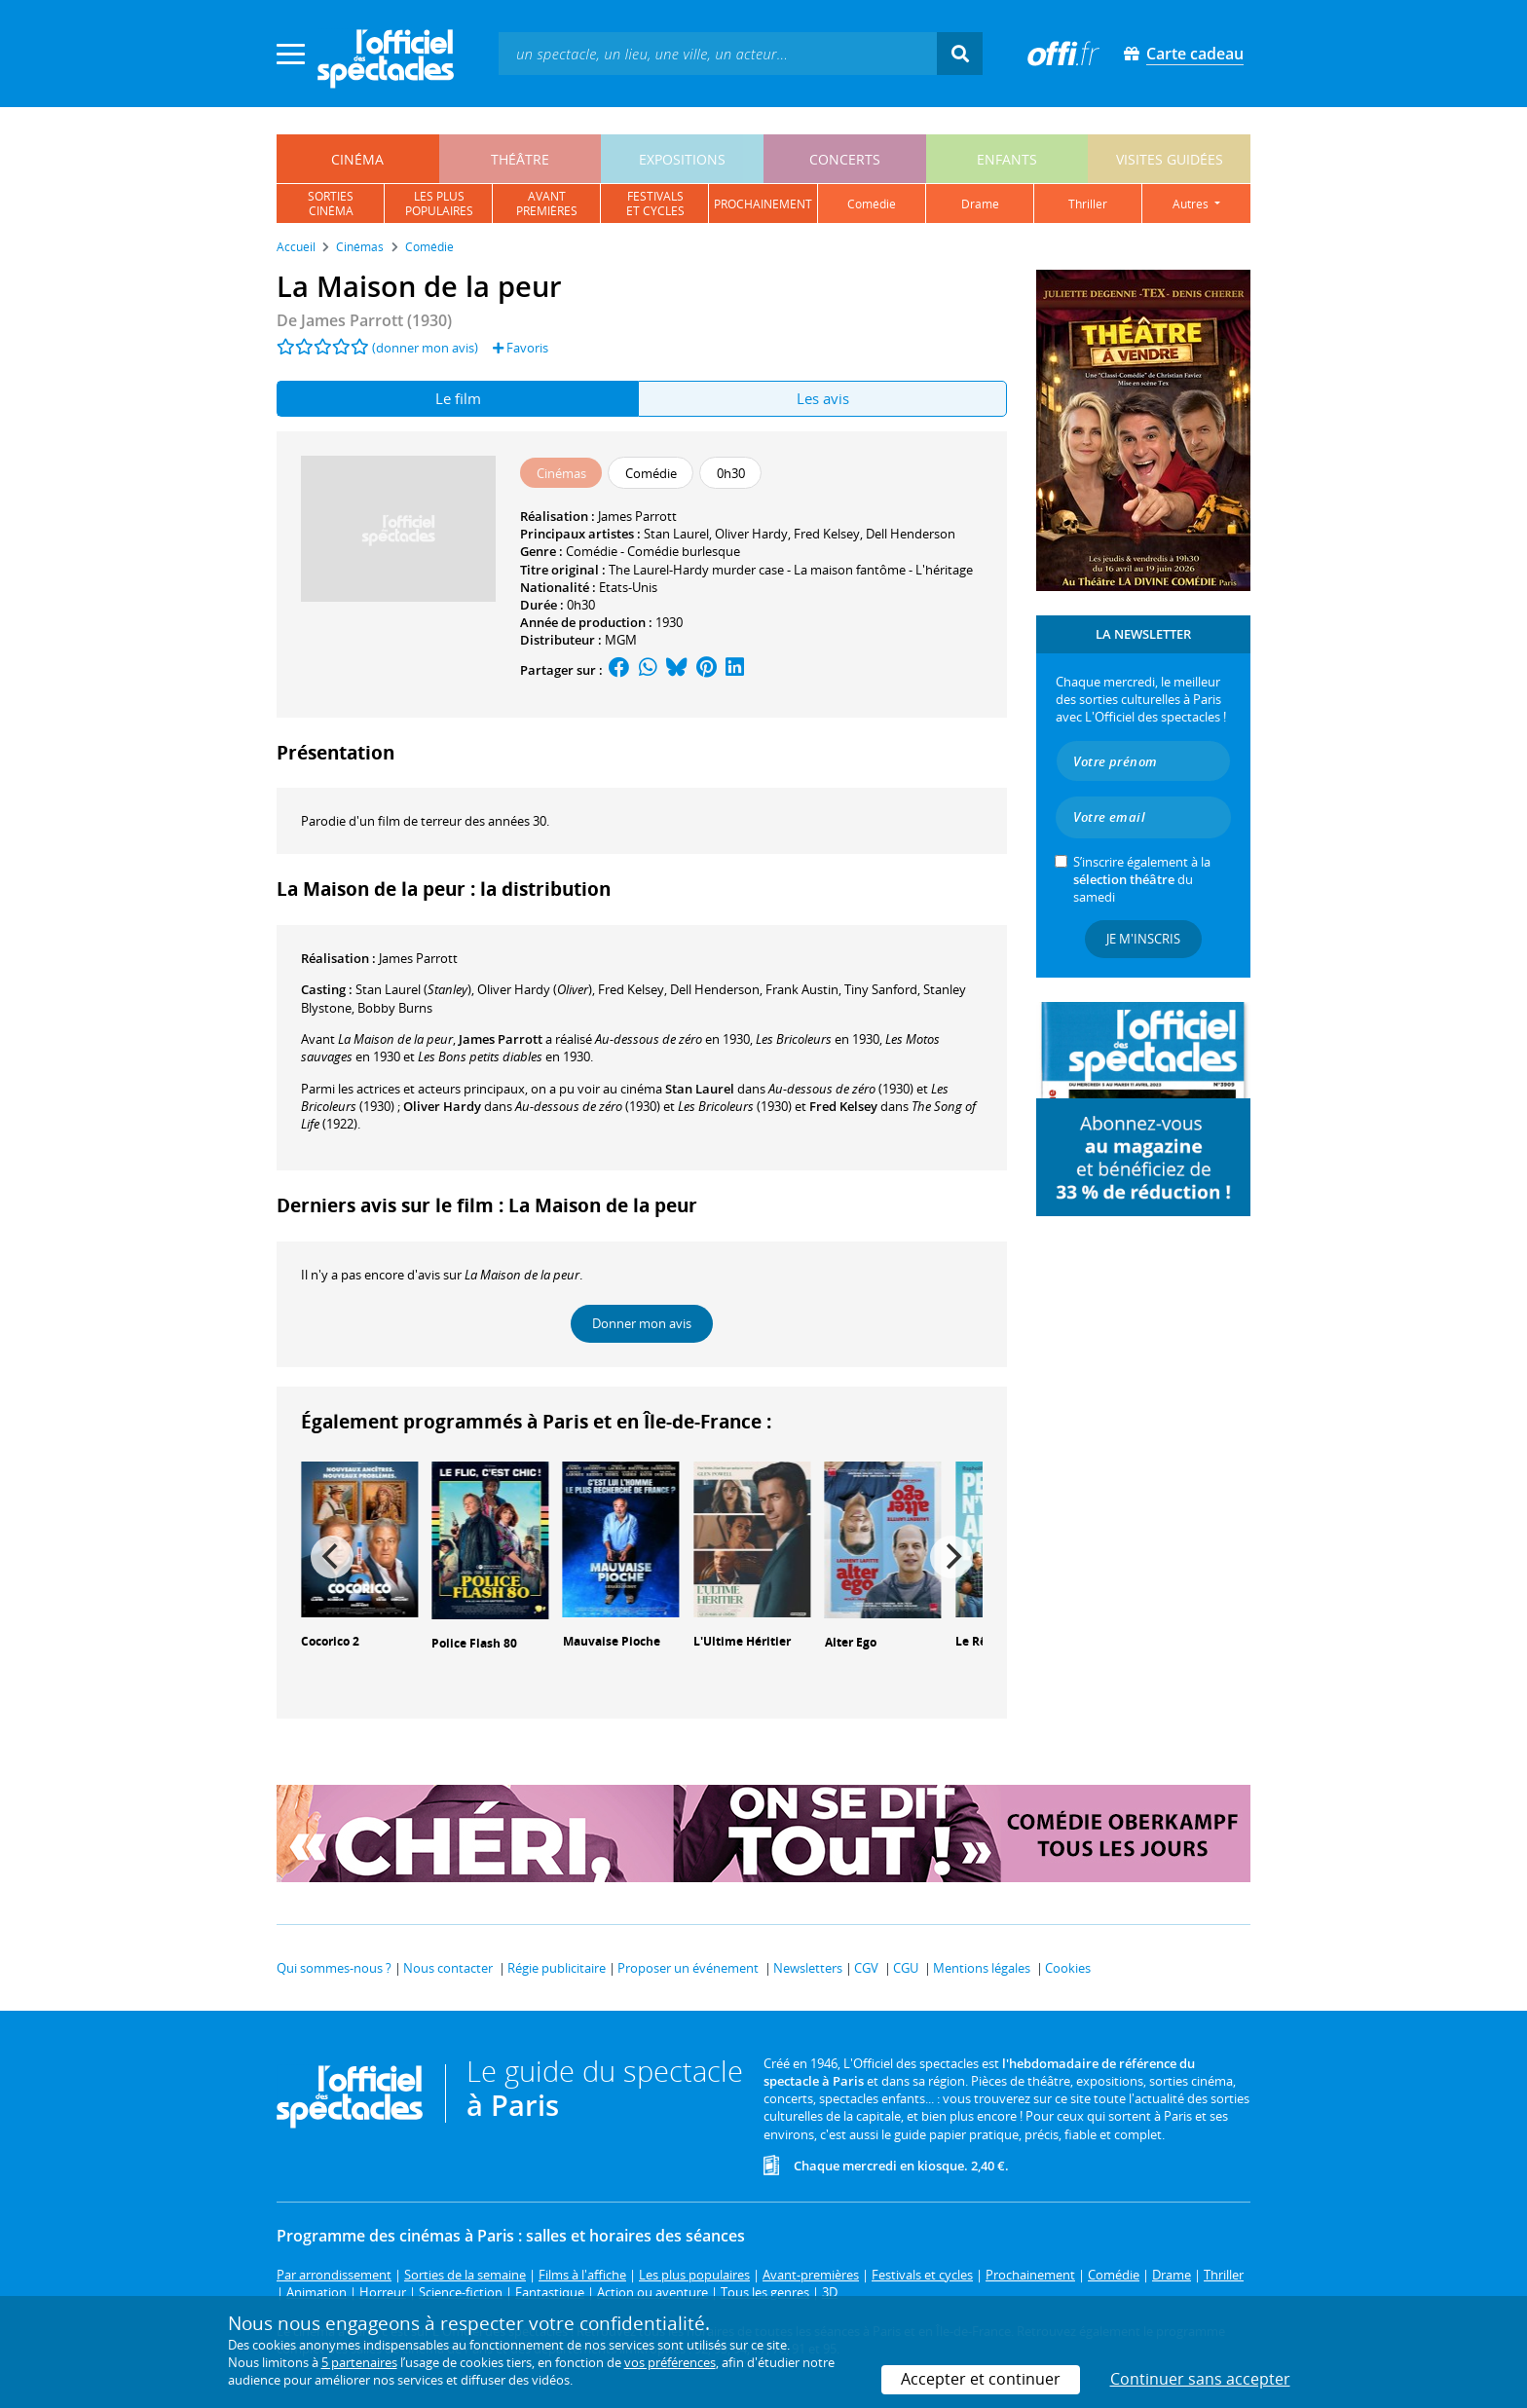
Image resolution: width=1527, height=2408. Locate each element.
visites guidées (1169, 159)
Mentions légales (981, 1968)
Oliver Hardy (751, 533)
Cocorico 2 (330, 1641)
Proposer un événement (688, 1968)
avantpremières (546, 203)
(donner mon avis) (425, 347)
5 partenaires (359, 2362)
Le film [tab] (458, 398)
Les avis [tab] (823, 398)
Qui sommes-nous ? (334, 1968)
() (413, 989)
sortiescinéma (331, 203)
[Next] (951, 1557)
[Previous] (332, 1557)
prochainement (763, 204)
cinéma (357, 159)
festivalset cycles (655, 203)
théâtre (520, 159)
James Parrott (637, 516)
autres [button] (1192, 204)
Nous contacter (448, 1968)
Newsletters (807, 1968)
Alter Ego (850, 1642)
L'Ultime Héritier (742, 1641)
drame (980, 204)
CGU (905, 1968)
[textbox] (718, 53)
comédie (871, 204)
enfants (1007, 159)
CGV (866, 1968)
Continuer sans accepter (1200, 2378)
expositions (682, 159)
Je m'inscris (1143, 938)
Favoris (520, 347)
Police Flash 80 (474, 1643)
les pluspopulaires (439, 203)
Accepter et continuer (981, 2378)
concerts (844, 159)
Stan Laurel (676, 533)
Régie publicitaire (556, 1968)
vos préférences (670, 2362)
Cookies (1068, 1968)
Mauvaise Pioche (611, 1641)
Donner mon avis (641, 1323)
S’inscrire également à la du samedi (1141, 879)
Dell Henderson (910, 533)
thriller (1087, 204)
